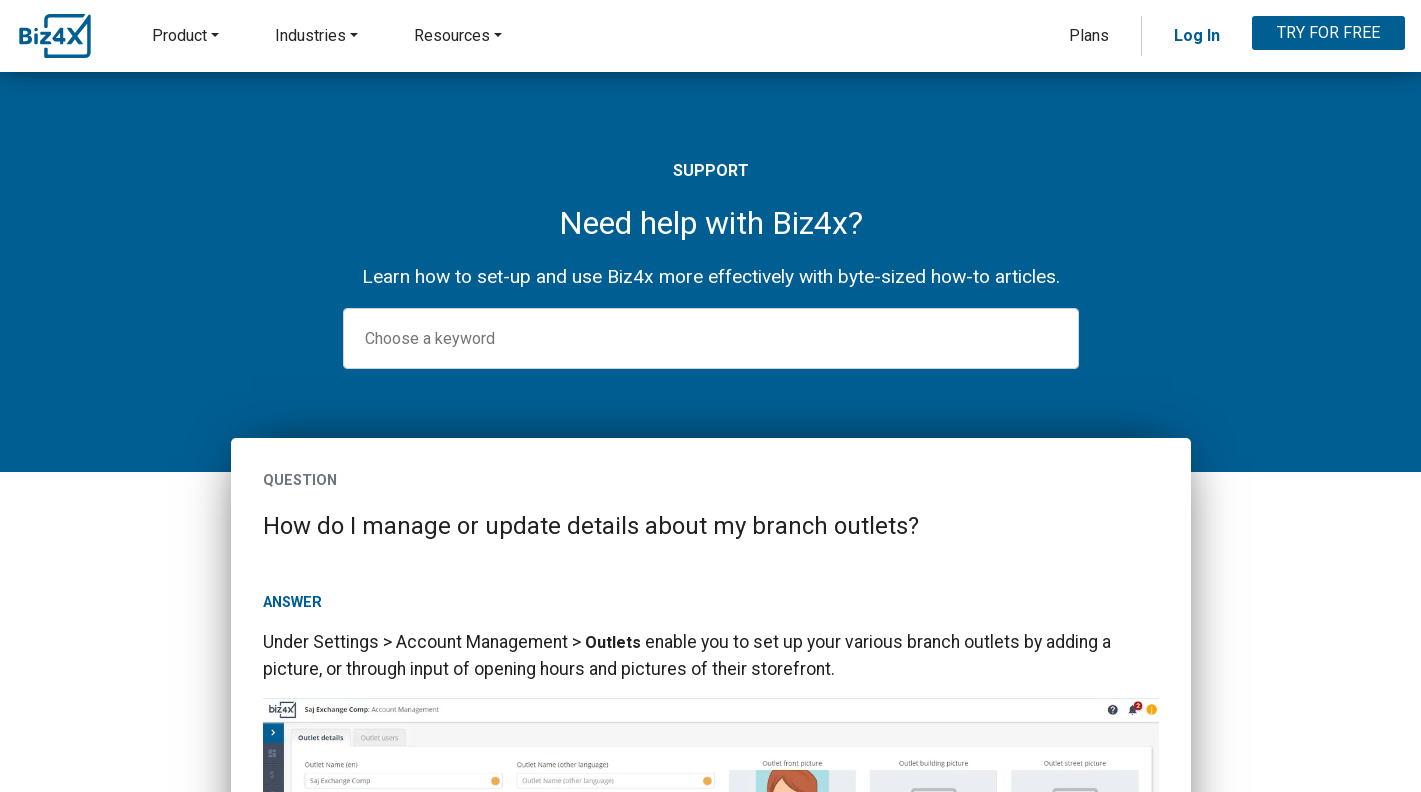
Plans (1089, 35)
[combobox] (711, 339)
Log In (1197, 35)
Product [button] (179, 35)
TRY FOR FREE (1328, 32)
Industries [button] (310, 35)
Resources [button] (452, 35)
